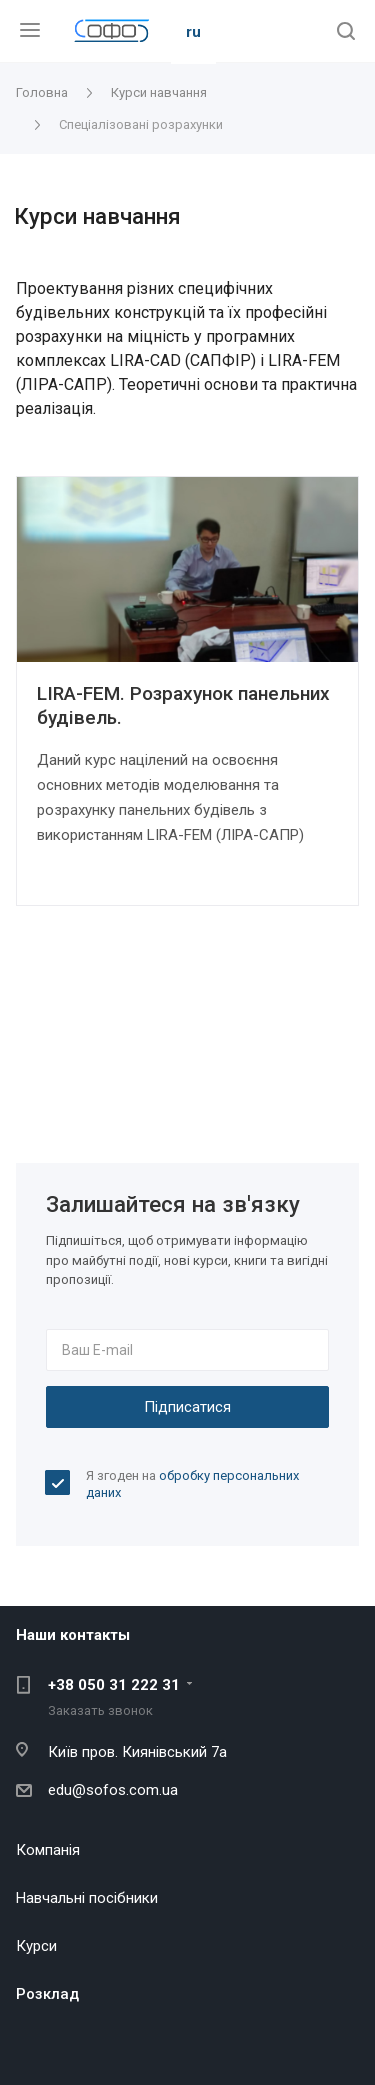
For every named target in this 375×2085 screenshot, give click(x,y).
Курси (36, 1946)
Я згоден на (192, 1484)
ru (193, 32)
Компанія (48, 1850)
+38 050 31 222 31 (114, 1685)
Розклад (47, 1994)
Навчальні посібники (87, 1898)
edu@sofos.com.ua (113, 1790)
